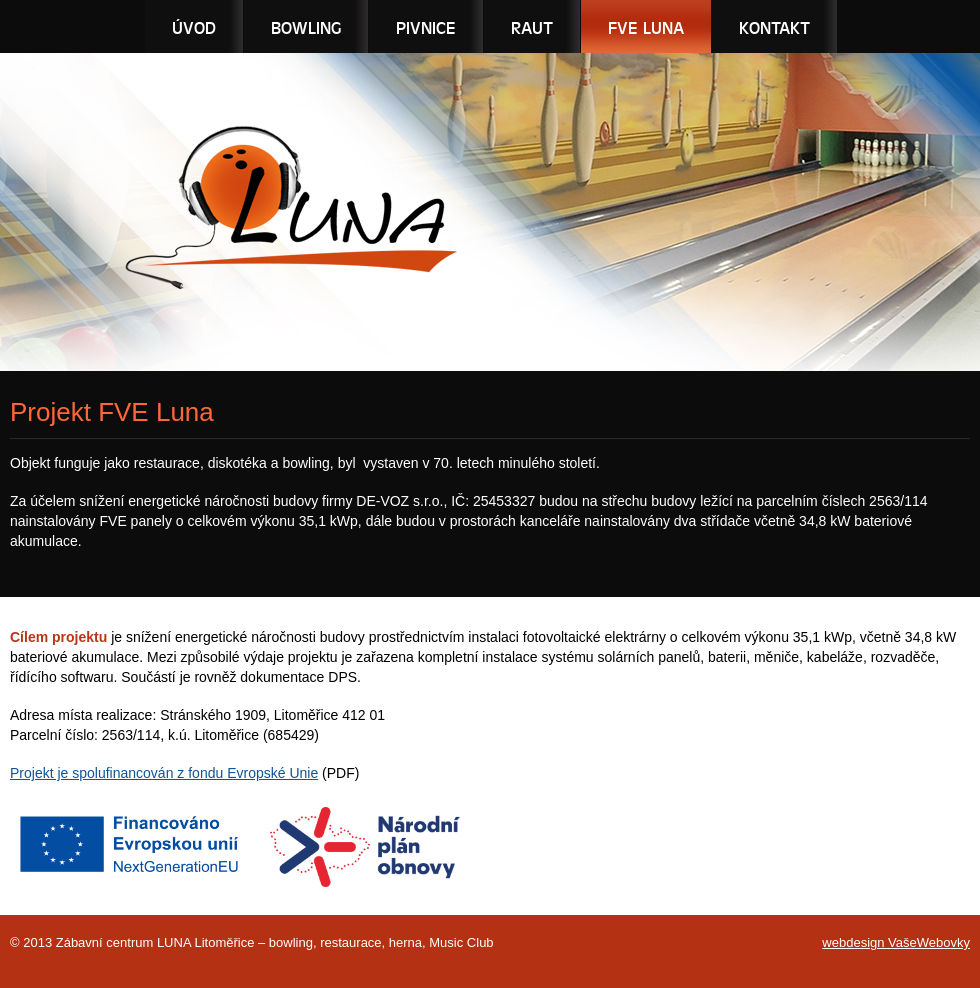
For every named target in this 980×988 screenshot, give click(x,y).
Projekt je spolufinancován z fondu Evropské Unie (164, 773)
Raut (532, 27)
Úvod (194, 27)
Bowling (306, 27)
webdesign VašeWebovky (896, 942)
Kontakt (774, 27)
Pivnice (426, 27)
